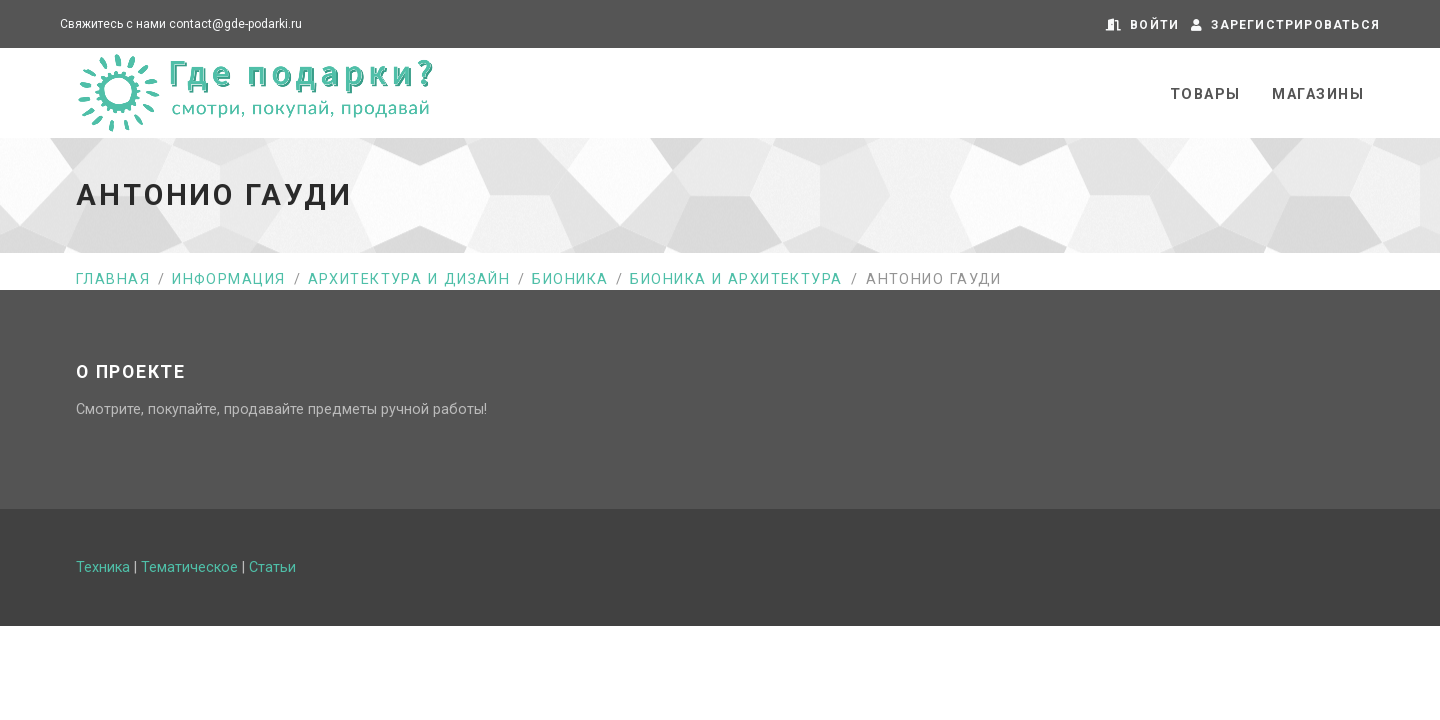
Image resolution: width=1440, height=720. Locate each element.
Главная (113, 279)
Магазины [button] (1318, 94)
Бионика (570, 279)
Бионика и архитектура (736, 279)
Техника (103, 567)
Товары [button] (1205, 94)
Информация (228, 279)
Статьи (272, 567)
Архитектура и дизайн (409, 279)
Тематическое (189, 567)
